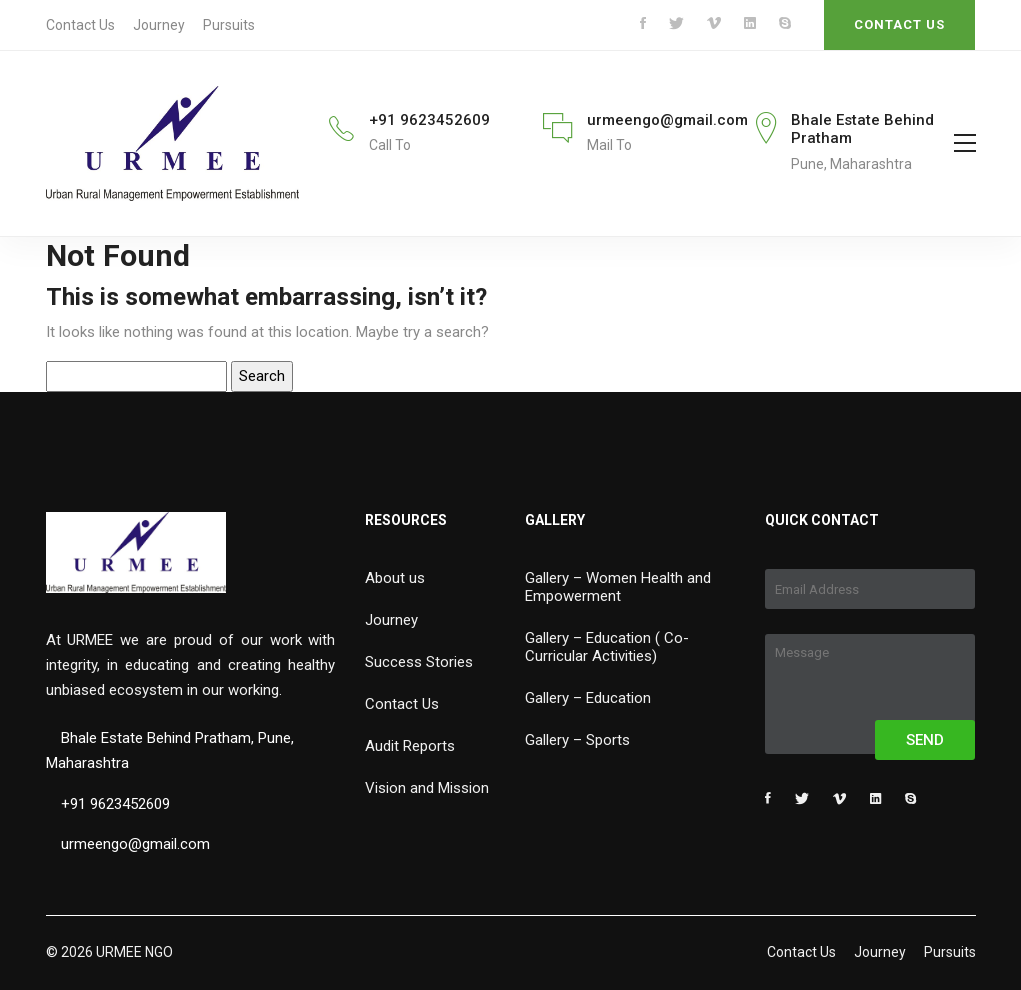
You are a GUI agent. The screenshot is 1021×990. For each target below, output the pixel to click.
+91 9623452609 (429, 120)
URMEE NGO (134, 952)
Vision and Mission (427, 788)
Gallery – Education (588, 698)
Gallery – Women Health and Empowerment (618, 587)
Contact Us (80, 25)
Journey (159, 25)
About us (395, 578)
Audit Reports (410, 746)
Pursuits (229, 25)
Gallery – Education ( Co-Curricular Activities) (607, 647)
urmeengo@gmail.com (667, 120)
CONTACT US (899, 24)
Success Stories (419, 662)
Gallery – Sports (577, 740)
